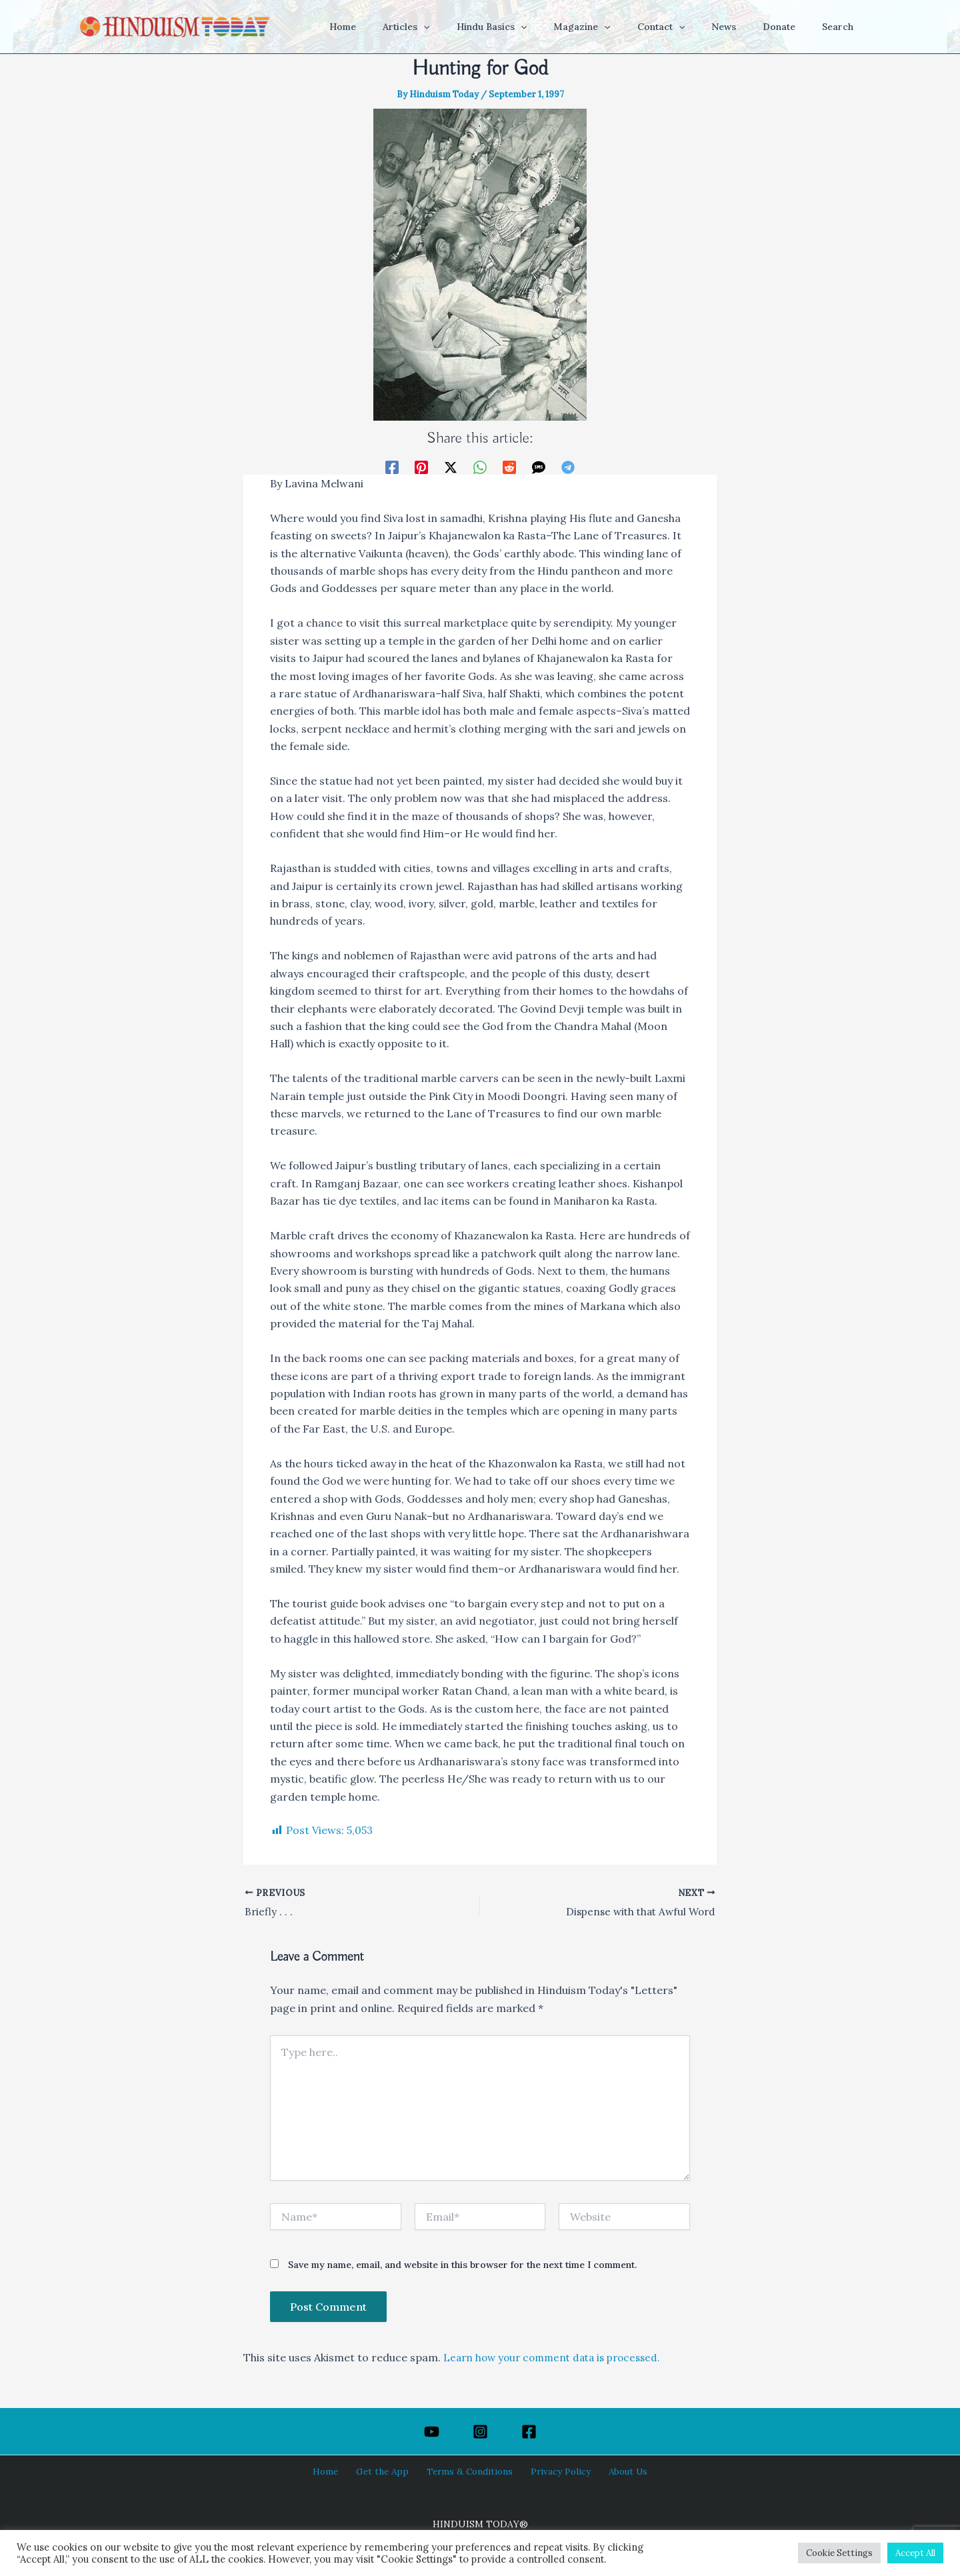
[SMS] (538, 466)
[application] (475, 26)
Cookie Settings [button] (839, 2553)
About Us (615, 2471)
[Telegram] (568, 466)
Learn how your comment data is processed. (558, 2358)
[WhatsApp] (480, 466)
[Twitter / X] (450, 466)
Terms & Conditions (469, 2471)
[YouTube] (431, 2431)
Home (337, 2471)
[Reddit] (509, 466)
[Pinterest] (421, 466)
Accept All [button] (915, 2553)
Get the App (387, 2471)
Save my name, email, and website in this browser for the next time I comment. (462, 2266)
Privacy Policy (554, 2471)
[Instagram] (480, 2431)
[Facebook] (392, 466)
